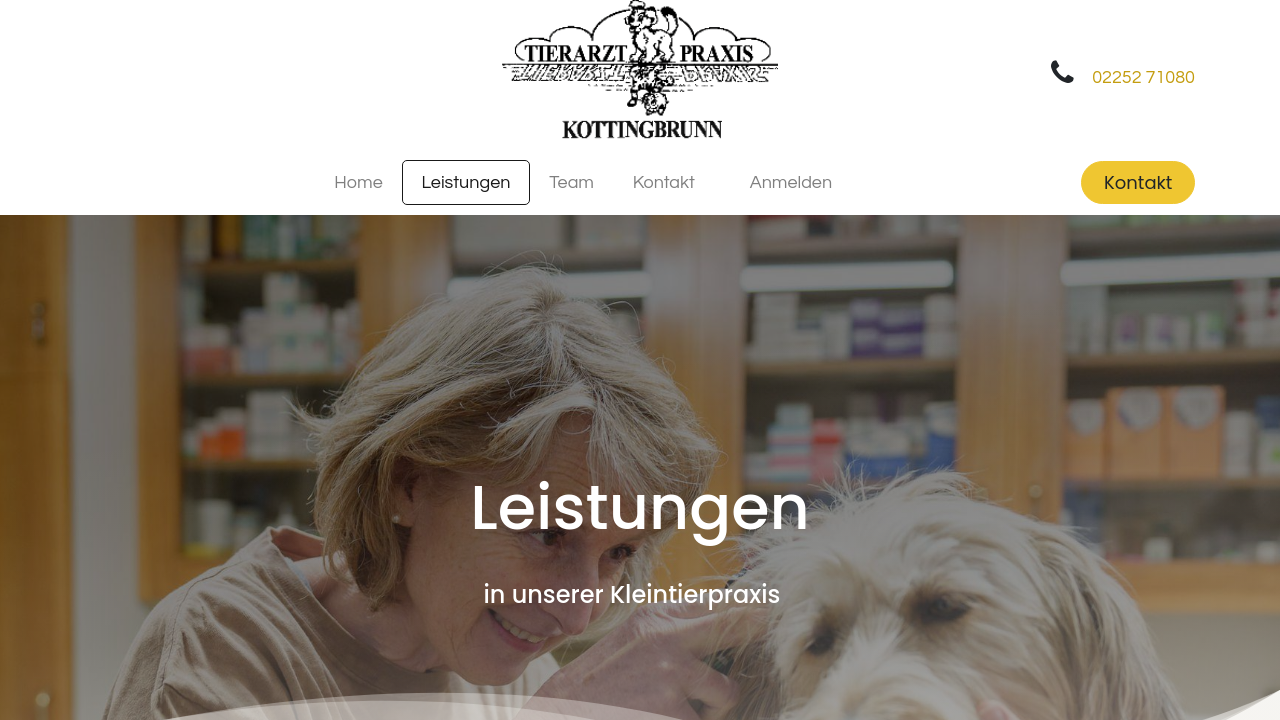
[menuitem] (358, 182)
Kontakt (1138, 182)
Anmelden (791, 182)
